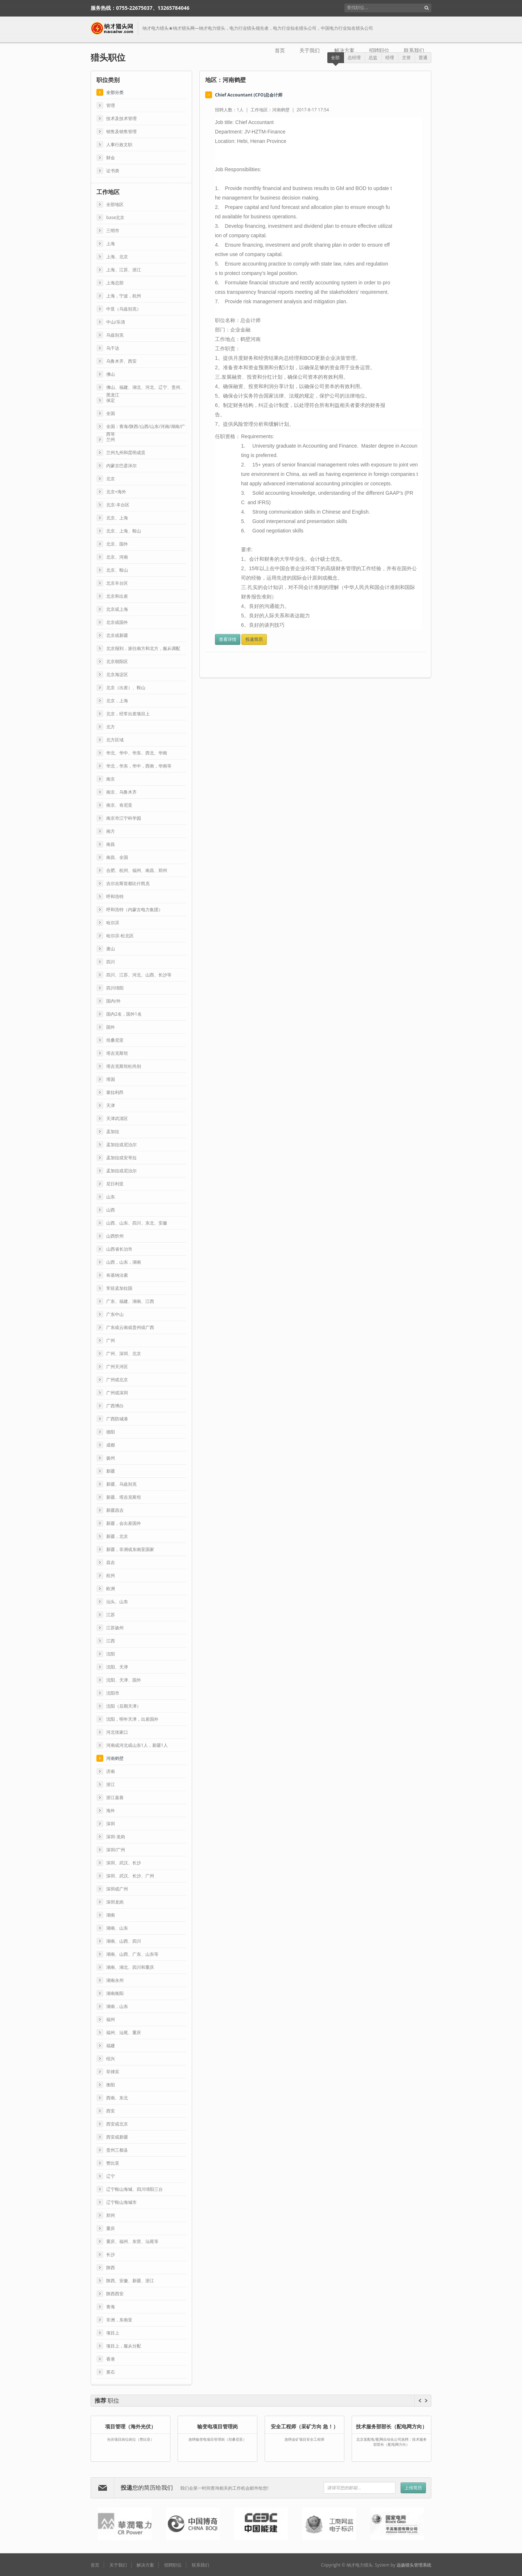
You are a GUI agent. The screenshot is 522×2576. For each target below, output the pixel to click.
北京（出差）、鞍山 (125, 687)
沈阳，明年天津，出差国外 (132, 1719)
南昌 (110, 844)
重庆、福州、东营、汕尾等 (132, 2241)
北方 (110, 727)
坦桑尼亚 (115, 1040)
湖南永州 (115, 1980)
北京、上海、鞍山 (123, 531)
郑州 (110, 2215)
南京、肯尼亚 (119, 805)
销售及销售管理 (121, 131)
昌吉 (110, 1562)
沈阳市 (112, 1693)
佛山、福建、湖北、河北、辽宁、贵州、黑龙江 (145, 387)
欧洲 (110, 1588)
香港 (110, 2359)
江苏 (110, 1615)
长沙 (110, 2254)
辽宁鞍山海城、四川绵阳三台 (134, 2189)
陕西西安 (115, 2294)
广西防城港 (117, 1419)
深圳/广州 (115, 1850)
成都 (110, 1445)
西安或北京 (117, 2124)
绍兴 (110, 2059)
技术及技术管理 (121, 118)
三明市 (112, 230)
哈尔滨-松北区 (120, 936)
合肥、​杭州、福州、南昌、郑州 (136, 870)
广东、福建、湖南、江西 (130, 1301)
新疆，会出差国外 (123, 1523)
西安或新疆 (117, 2137)
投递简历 (254, 639)
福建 (110, 2045)
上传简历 (413, 2488)
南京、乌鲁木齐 (121, 792)
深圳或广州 (117, 1889)
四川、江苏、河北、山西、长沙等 (138, 975)
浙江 (110, 1784)
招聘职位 (379, 50)
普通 (423, 57)
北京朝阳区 (117, 661)
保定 (110, 400)
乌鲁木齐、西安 (121, 361)
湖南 (110, 1915)
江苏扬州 (115, 1628)
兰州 (110, 439)
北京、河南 (117, 557)
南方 (110, 831)
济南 (110, 1771)
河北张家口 (117, 1732)
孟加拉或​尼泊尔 (121, 1144)
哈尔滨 (112, 922)
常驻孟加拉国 (119, 1288)
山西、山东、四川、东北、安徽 (136, 1223)
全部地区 (115, 204)
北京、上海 (117, 518)
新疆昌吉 (115, 1510)
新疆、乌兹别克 (121, 1484)
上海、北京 (117, 257)
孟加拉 (112, 1131)
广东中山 (115, 1314)
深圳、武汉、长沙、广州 (130, 1876)
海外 (110, 1810)
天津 (110, 1105)
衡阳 (110, 2085)
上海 (110, 243)
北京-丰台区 (117, 505)
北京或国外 (117, 622)
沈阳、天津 (117, 1667)
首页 (280, 50)
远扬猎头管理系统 (414, 2565)
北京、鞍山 (117, 570)
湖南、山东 (117, 1928)
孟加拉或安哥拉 (121, 1158)
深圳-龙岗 (115, 1837)
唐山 (110, 949)
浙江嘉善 (115, 1797)
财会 (110, 158)
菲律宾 (112, 2072)
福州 (110, 2019)
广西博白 (115, 1406)
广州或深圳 (117, 1393)
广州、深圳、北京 (123, 1353)
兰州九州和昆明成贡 (125, 452)
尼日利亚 (115, 1184)
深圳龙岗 (115, 1902)
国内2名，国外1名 (124, 1014)
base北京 (115, 217)
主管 (406, 57)
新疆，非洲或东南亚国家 (130, 1549)
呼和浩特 (115, 896)
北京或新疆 (117, 635)
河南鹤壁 (115, 1758)
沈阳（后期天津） (123, 1706)
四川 (110, 962)
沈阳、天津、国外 (123, 1680)
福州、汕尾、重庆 (123, 2032)
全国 (110, 413)
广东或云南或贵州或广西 (130, 1327)
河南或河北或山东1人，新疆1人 (137, 1745)
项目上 (112, 2333)
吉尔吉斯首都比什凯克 (128, 883)
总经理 (354, 57)
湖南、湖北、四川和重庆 (130, 1967)
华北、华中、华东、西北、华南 (136, 753)
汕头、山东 (117, 1601)
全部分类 (115, 92)
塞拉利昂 (115, 1092)
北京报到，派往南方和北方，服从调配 (143, 648)
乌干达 (112, 348)
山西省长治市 (119, 1249)
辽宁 (110, 2176)
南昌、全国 (117, 857)
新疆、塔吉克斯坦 (123, 1497)
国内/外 (113, 1001)
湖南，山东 (117, 2006)
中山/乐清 (115, 322)
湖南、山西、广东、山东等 (132, 1954)
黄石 (110, 2372)
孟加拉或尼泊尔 (121, 1171)
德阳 (110, 1432)
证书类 (112, 171)
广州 (110, 1340)
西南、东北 (117, 2098)
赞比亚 (112, 2163)
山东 (110, 1197)
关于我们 (309, 50)
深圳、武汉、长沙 (123, 1863)
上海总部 (115, 283)
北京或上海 (117, 609)
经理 (389, 57)
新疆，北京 (117, 1536)
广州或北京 (117, 1380)
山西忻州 (115, 1236)
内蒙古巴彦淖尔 (121, 465)
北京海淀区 (117, 674)
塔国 (110, 1079)
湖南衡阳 (115, 1993)
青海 (110, 2307)
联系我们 (414, 50)
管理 (110, 105)
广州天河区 (117, 1366)
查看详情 (227, 639)
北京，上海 (117, 701)
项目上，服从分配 (123, 2346)
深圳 (110, 1823)
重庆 (110, 2228)
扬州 (110, 1458)
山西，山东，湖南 (123, 1262)
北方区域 (115, 740)
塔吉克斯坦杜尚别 (123, 1066)
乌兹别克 (115, 335)
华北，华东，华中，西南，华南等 (138, 766)
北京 (110, 479)
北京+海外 (116, 492)
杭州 (110, 1575)
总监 (373, 57)
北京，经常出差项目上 (128, 714)
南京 (110, 779)
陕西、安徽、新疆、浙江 (130, 2280)
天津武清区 (117, 1118)
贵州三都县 (117, 2150)
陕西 (110, 2267)
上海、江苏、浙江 (123, 270)
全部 (335, 57)
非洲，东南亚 (119, 2320)
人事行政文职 (119, 144)
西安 (110, 2111)
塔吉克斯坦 (117, 1053)
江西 (110, 1641)
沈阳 (110, 1654)
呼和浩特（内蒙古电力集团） (134, 909)
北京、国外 (117, 544)
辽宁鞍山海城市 (121, 2202)
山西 (110, 1210)
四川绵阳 (115, 988)
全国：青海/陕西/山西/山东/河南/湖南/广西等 (145, 426)
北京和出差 (117, 596)
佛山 (110, 374)
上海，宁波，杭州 (123, 296)
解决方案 (344, 50)
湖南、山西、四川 (123, 1941)
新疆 (110, 1471)
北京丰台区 (117, 583)
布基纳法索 (117, 1275)
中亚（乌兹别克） (123, 309)
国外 (110, 1027)
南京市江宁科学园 (123, 818)
